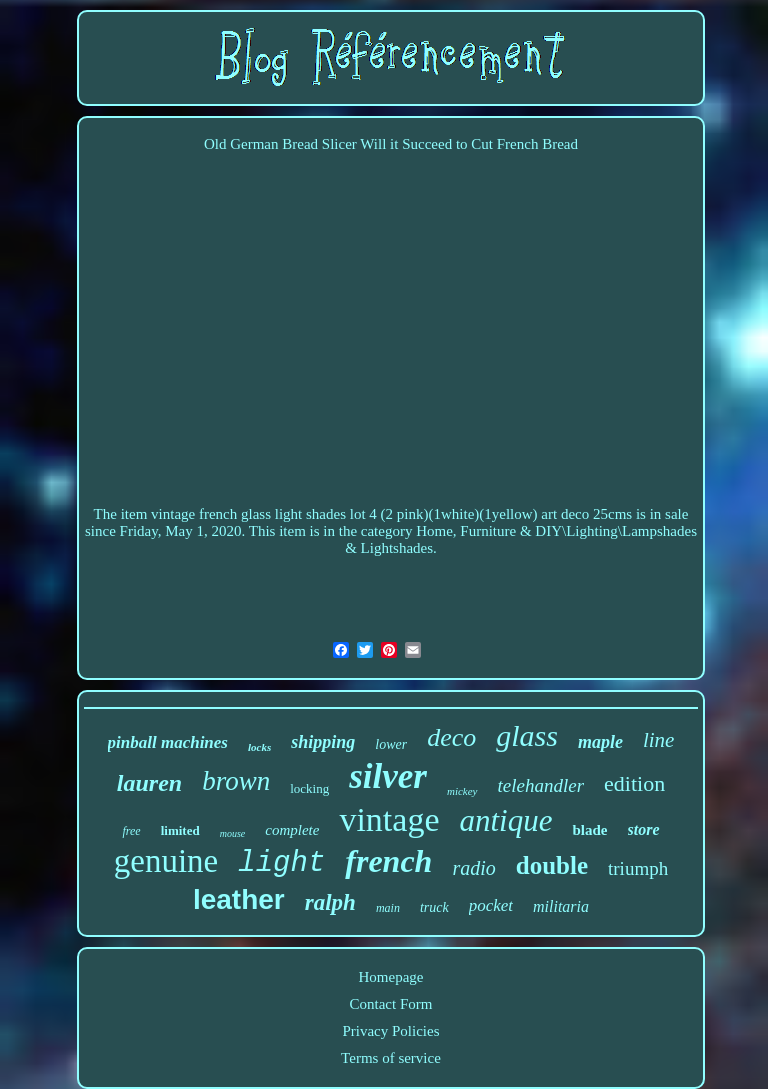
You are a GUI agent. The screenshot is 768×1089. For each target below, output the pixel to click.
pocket (491, 905)
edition (634, 783)
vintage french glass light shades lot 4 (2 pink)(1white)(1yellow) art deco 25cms (391, 514)
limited (180, 830)
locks (259, 747)
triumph (638, 868)
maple (600, 742)
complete (292, 830)
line (659, 740)
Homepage (390, 977)
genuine (166, 861)
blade (589, 830)
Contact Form (391, 1004)
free (131, 831)
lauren (149, 783)
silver (388, 776)
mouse (233, 833)
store (644, 829)
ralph (330, 902)
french (388, 861)
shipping (323, 742)
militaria (561, 906)
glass (527, 735)
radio (473, 868)
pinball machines (168, 742)
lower (391, 744)
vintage (389, 819)
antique (505, 820)
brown (236, 781)
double (552, 865)
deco (451, 737)
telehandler (541, 785)
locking (309, 788)
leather (239, 899)
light (281, 863)
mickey (462, 791)
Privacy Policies (390, 1031)
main (388, 908)
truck (434, 907)
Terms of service (391, 1058)
